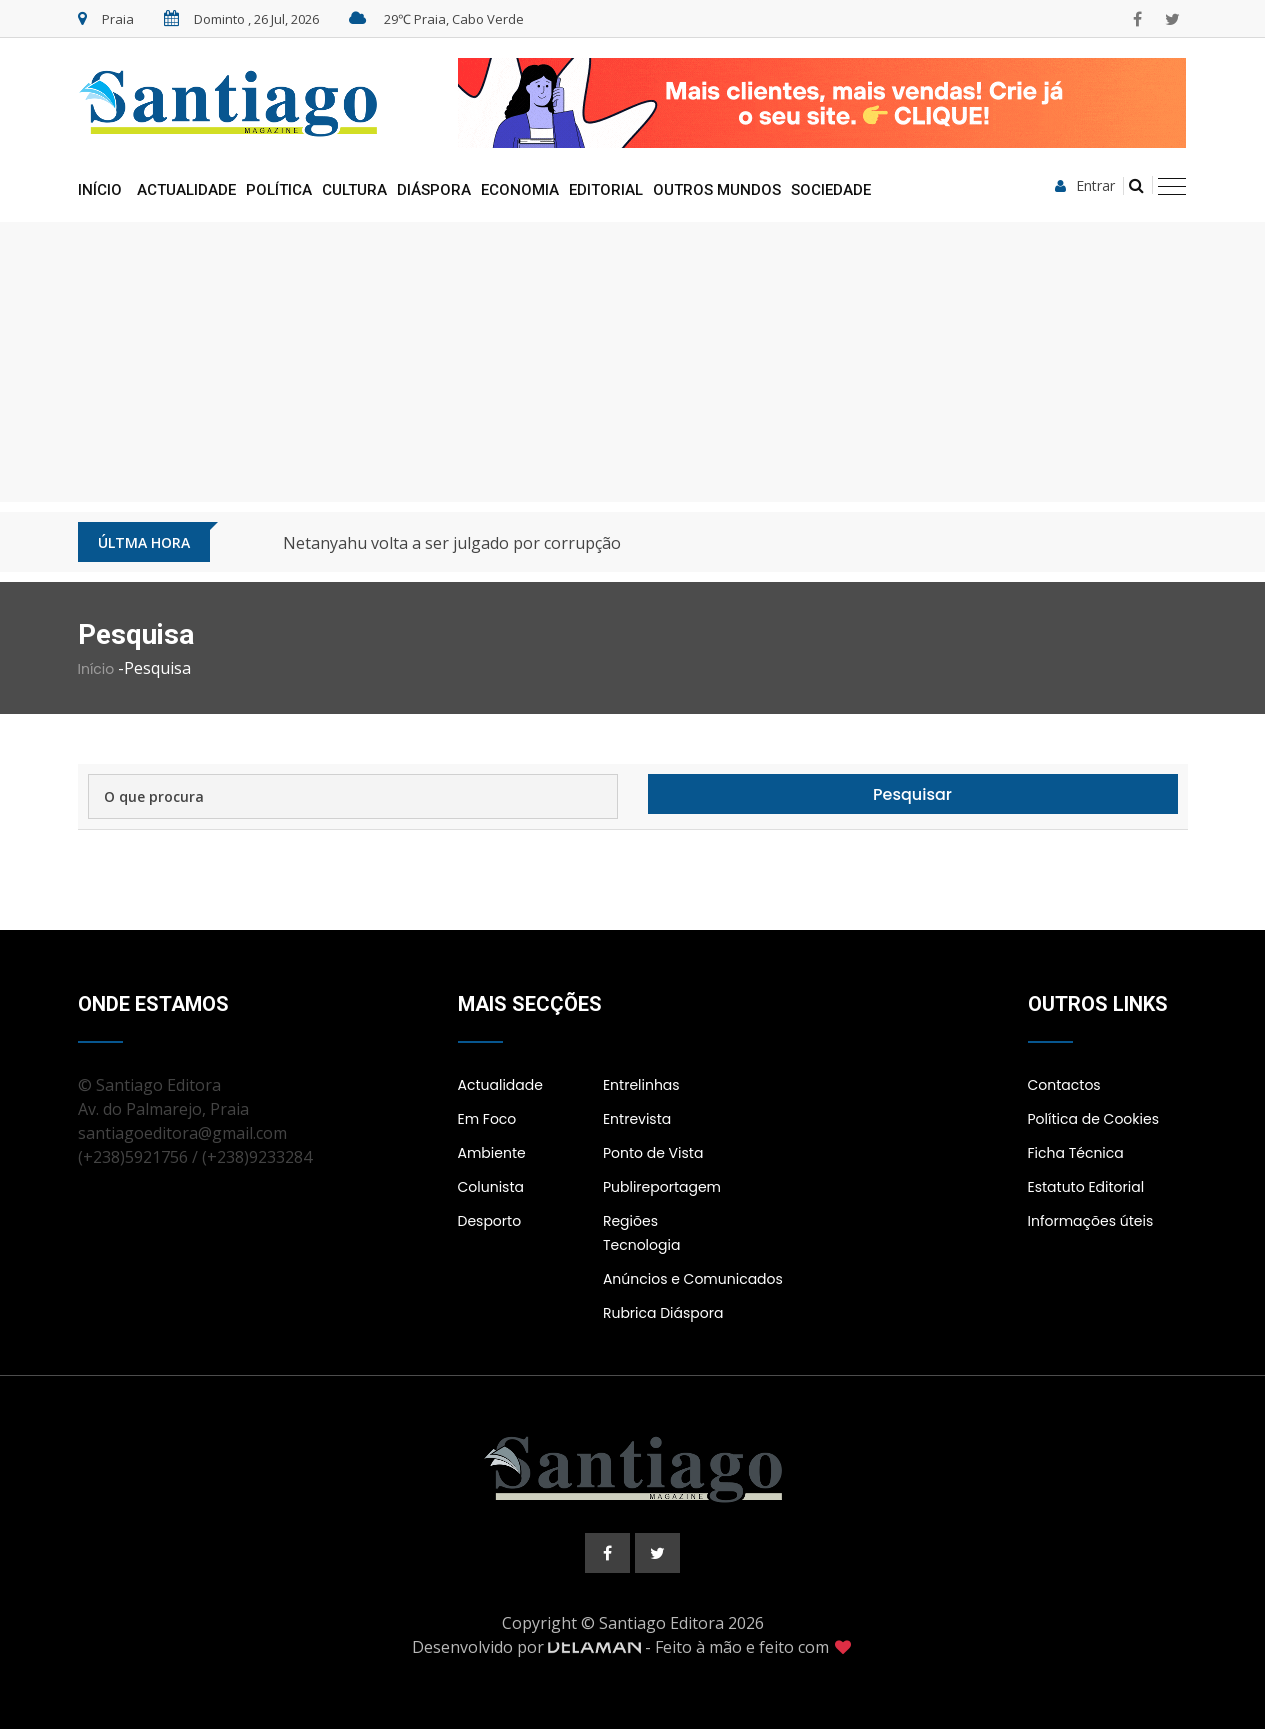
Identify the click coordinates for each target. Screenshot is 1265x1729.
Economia (520, 190)
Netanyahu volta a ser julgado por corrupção (452, 543)
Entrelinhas (641, 1085)
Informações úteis (1091, 1221)
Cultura (354, 190)
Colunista (491, 1187)
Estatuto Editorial (1086, 1187)
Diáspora (434, 190)
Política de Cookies (1093, 1119)
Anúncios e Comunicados (693, 1279)
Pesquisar (912, 794)
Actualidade (186, 190)
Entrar (1085, 186)
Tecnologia (641, 1245)
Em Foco (487, 1119)
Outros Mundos (717, 190)
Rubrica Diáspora (663, 1313)
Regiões (630, 1221)
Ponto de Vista (653, 1153)
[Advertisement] (633, 362)
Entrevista (637, 1119)
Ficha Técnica (1076, 1153)
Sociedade (831, 190)
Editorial (606, 190)
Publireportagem (662, 1187)
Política (279, 190)
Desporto (490, 1221)
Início (100, 190)
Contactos (1064, 1085)
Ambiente (492, 1153)
